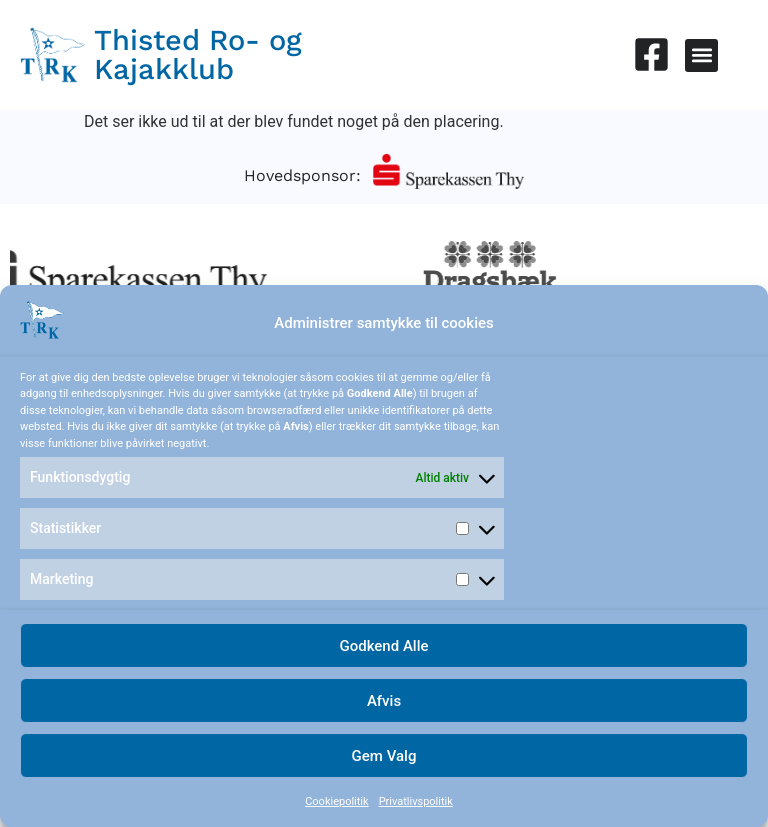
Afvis (384, 701)
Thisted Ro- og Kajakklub (198, 54)
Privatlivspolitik (416, 801)
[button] (701, 55)
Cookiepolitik (336, 801)
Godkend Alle (383, 646)
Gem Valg (384, 756)
